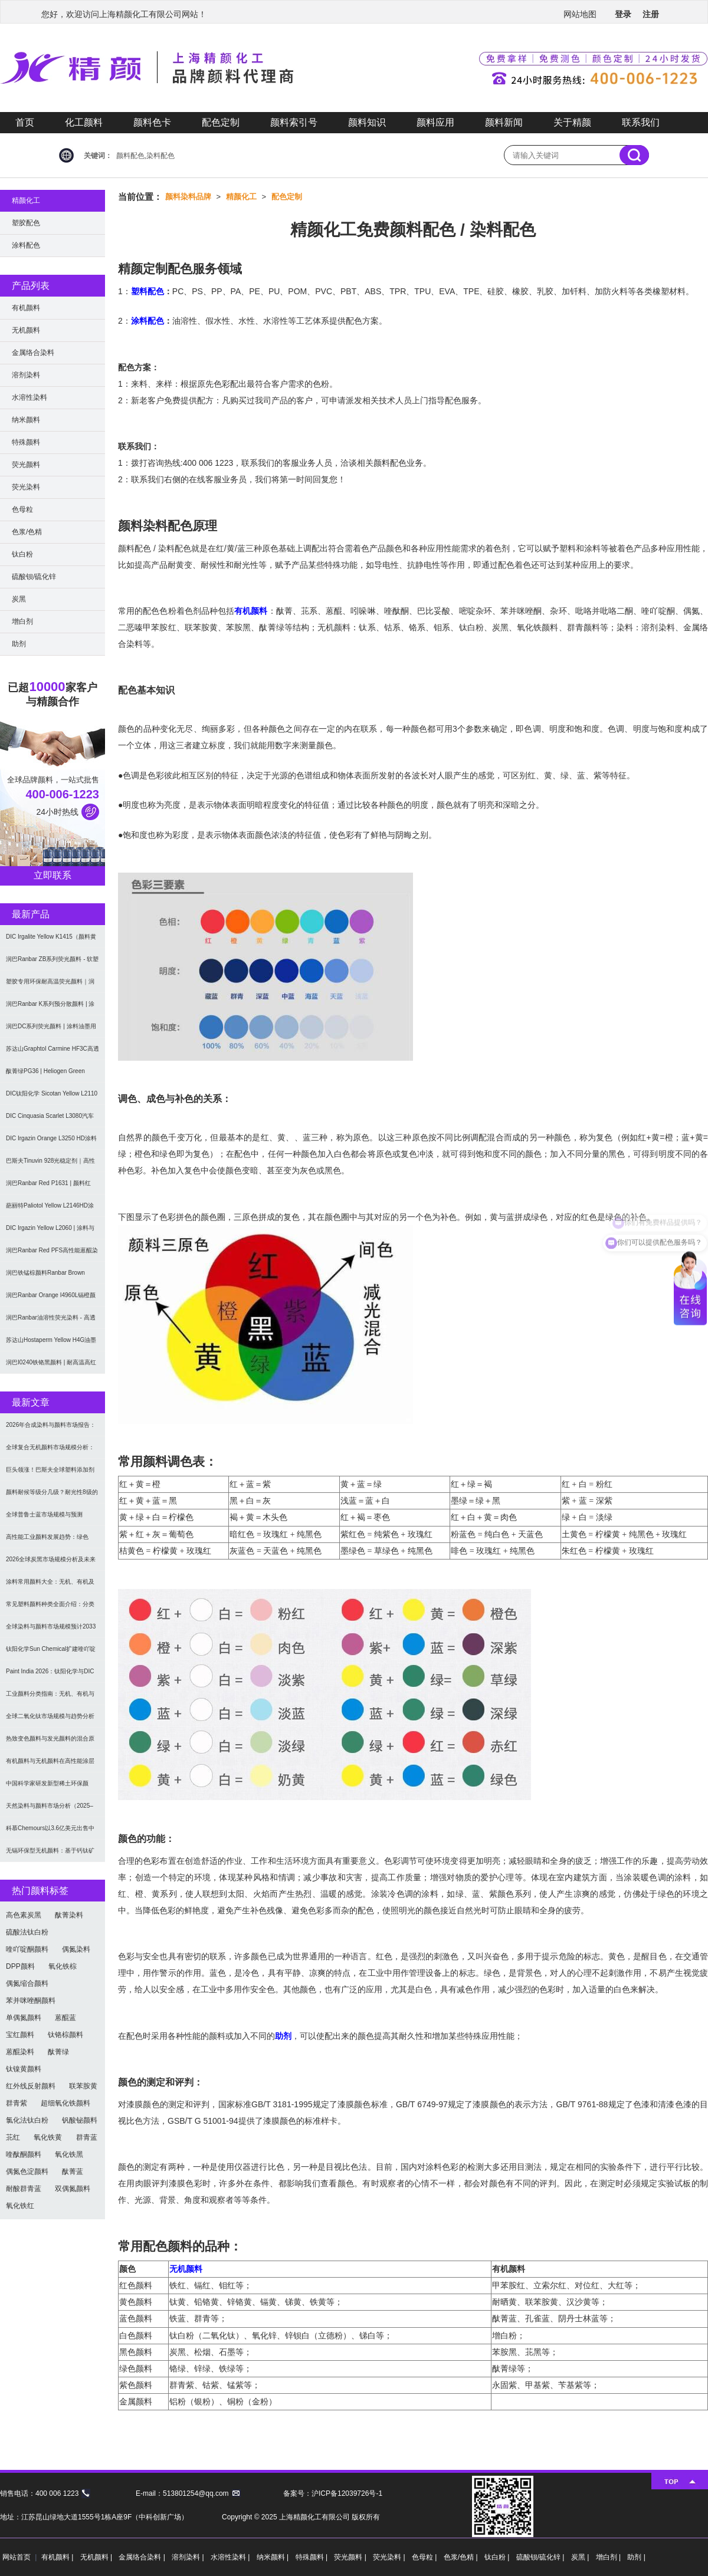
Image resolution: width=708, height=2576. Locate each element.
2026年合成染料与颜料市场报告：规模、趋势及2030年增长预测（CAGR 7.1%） (51, 1429)
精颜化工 (241, 196)
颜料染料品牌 (188, 196)
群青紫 (16, 2103)
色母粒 (22, 509)
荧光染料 (26, 487)
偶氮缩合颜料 (27, 1983)
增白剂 (22, 621)
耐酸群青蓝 (23, 2188)
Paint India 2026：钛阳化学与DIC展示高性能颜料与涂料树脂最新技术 (50, 1675)
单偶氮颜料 (23, 2018)
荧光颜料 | (351, 2557)
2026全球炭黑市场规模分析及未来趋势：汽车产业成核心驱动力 (51, 1563)
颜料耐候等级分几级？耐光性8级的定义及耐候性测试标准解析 (52, 1496)
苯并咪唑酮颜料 (30, 2000)
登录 (623, 14)
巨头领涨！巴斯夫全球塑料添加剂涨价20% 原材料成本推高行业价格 (51, 1473)
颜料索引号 (293, 122)
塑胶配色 (26, 223)
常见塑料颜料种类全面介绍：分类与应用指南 (50, 1608)
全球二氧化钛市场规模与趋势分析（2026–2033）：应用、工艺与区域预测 (50, 1720)
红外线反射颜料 (30, 2086)
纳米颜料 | (274, 2557)
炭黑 (19, 599)
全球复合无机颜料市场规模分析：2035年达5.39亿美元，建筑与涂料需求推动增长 (51, 1451)
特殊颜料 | (313, 2557)
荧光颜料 (26, 464)
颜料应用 (435, 122)
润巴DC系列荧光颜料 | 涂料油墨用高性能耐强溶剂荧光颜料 (51, 1030)
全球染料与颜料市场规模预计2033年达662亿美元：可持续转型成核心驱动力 (52, 1630)
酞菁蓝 (72, 2171)
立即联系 (52, 875)
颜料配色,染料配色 (145, 156)
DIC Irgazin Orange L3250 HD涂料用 (51, 1142)
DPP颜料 (20, 1966)
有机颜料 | (58, 2557)
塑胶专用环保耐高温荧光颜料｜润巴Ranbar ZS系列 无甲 (50, 985)
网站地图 (579, 14)
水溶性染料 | (231, 2557)
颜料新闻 (504, 122)
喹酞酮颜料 (23, 2154)
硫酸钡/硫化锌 (34, 577)
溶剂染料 (26, 375)
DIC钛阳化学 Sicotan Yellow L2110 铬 (51, 1097)
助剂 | (636, 2557)
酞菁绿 (58, 2052)
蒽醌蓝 (65, 2018)
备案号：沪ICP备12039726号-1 (332, 2493)
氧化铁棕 (62, 1966)
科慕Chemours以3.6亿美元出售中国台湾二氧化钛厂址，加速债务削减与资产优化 (50, 1832)
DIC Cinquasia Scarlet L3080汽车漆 (50, 1120)
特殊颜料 (26, 442)
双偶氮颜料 (72, 2188)
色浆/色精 (27, 532)
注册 (651, 14)
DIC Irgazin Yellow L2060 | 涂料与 (50, 1228)
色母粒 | (425, 2557)
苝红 (13, 2137)
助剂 (283, 2036)
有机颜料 (250, 611)
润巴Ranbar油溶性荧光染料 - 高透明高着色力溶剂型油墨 (51, 1321)
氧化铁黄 (48, 2137)
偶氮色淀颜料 (27, 2171)
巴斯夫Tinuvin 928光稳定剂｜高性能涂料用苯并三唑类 (50, 1164)
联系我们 (641, 122)
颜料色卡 (152, 122)
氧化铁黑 (69, 2154)
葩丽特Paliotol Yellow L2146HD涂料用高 (50, 1209)
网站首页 (16, 2557)
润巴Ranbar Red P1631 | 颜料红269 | (48, 1187)
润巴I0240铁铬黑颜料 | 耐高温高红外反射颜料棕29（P (51, 1366)
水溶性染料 (29, 397)
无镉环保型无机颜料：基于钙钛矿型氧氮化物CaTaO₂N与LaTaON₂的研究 (51, 1854)
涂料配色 (147, 320)
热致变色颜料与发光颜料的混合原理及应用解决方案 (50, 1742)
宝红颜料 (20, 2035)
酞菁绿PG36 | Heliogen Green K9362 (45, 1075)
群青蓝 (86, 2137)
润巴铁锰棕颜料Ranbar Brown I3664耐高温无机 (45, 1276)
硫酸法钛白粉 (27, 1932)
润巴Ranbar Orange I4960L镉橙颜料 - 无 (51, 1299)
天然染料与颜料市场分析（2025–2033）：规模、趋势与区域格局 (49, 1809)
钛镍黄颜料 (23, 2069)
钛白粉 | (498, 2557)
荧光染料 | (390, 2557)
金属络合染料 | (143, 2557)
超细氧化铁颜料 (65, 2103)
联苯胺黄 (83, 2086)
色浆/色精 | (462, 2557)
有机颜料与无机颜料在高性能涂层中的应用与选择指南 (50, 1765)
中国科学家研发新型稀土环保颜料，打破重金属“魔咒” (47, 1787)
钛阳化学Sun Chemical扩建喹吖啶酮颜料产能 (51, 1653)
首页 (24, 122)
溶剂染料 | (189, 2557)
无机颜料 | (97, 2557)
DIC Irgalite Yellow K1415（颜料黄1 (51, 940)
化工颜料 (84, 122)
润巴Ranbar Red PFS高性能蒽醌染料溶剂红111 (52, 1254)
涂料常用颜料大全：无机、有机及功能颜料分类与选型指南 (50, 1585)
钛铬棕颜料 (65, 2035)
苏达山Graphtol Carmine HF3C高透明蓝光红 (52, 1052)
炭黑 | (581, 2557)
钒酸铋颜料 (79, 2120)
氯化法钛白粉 (27, 2120)
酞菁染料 (69, 1915)
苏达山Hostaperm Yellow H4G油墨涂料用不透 (51, 1344)
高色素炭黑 (23, 1915)
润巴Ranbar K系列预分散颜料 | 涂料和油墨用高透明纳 (50, 1008)
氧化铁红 (20, 2206)
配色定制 (221, 122)
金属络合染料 (33, 352)
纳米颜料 (26, 420)
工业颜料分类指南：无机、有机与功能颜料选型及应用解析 (50, 1697)
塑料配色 (147, 291)
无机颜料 (185, 2269)
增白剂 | (609, 2557)
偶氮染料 (76, 1949)
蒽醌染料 (20, 2052)
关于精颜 (572, 122)
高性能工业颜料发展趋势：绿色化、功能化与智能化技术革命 (47, 1541)
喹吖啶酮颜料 (27, 1949)
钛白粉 (22, 554)
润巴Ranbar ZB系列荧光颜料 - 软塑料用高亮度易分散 (52, 963)
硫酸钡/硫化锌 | (541, 2557)
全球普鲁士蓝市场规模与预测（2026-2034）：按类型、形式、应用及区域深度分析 (52, 1518)
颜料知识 (367, 122)
